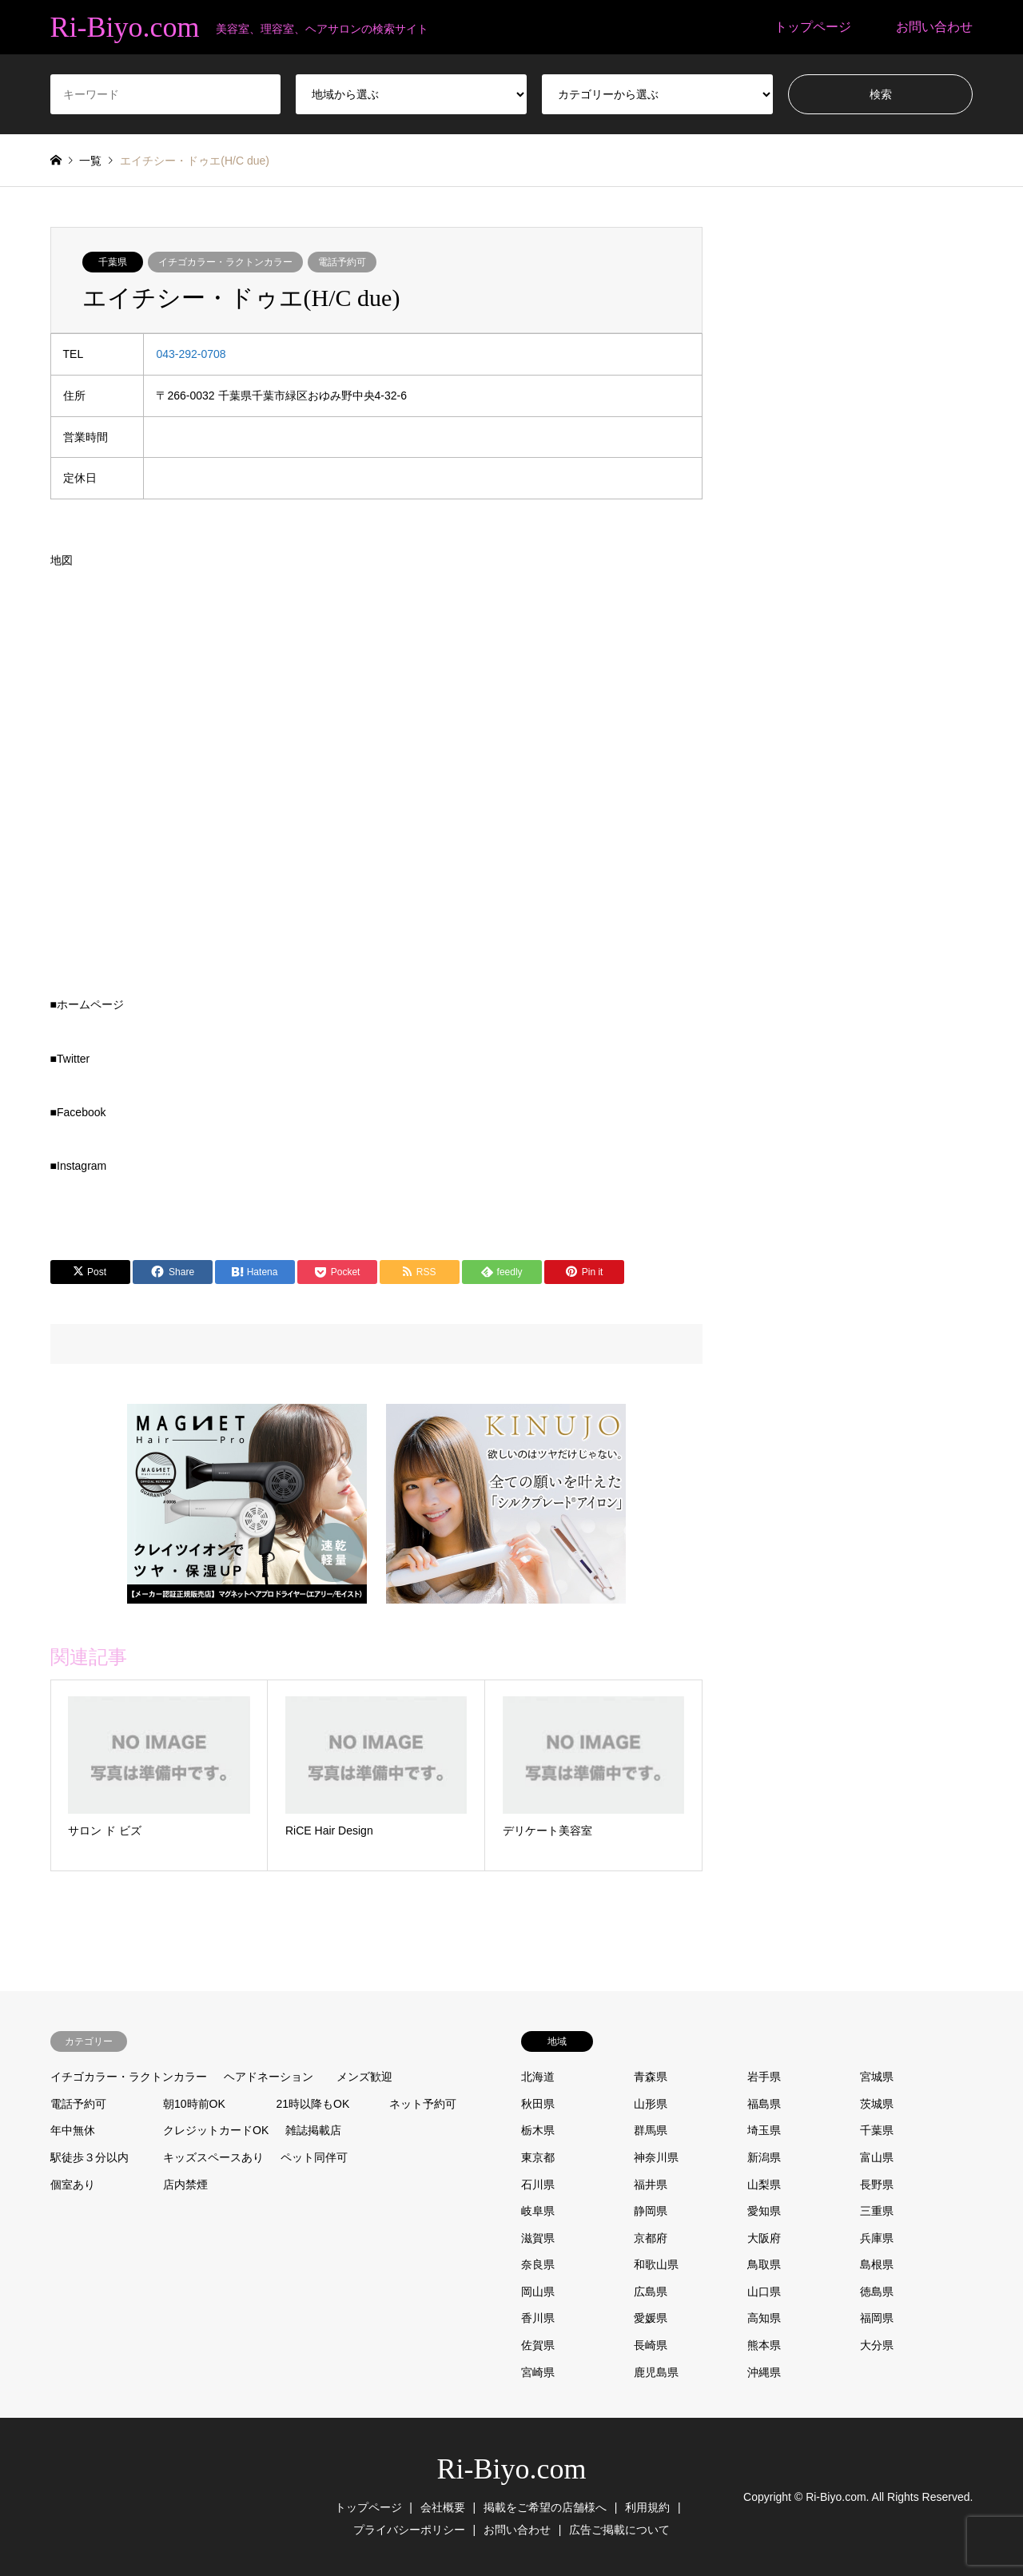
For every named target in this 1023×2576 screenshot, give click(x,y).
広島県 (650, 2291)
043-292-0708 (190, 354)
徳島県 (877, 2291)
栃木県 (538, 2130)
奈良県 (538, 2264)
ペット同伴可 (314, 2157)
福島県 (764, 2103)
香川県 (538, 2318)
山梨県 (764, 2184)
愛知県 (764, 2210)
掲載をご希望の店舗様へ (545, 2507)
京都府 (650, 2238)
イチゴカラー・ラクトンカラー (225, 262)
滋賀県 (538, 2238)
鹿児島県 (656, 2372)
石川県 (538, 2184)
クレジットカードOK (216, 2130)
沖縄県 (764, 2372)
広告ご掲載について (619, 2529)
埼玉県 (764, 2130)
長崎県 (650, 2345)
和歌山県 (656, 2264)
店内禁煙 (185, 2184)
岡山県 (538, 2291)
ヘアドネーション (268, 2076)
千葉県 (112, 262)
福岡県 (877, 2318)
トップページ (812, 27)
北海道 (538, 2076)
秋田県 (538, 2103)
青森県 (650, 2076)
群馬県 (650, 2130)
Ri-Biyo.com (512, 2469)
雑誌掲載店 (313, 2130)
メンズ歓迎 (364, 2076)
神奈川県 (656, 2157)
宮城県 (877, 2076)
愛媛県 (650, 2318)
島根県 (877, 2264)
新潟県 (764, 2157)
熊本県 (764, 2345)
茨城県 (877, 2103)
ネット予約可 (422, 2103)
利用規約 (647, 2507)
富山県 (877, 2157)
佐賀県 (538, 2345)
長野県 (877, 2184)
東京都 (538, 2157)
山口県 (764, 2291)
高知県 (764, 2318)
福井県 (650, 2184)
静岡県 (650, 2210)
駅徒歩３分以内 (89, 2157)
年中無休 (72, 2130)
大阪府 (764, 2238)
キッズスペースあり (213, 2157)
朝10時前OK (194, 2103)
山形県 (650, 2103)
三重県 (877, 2210)
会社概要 (442, 2507)
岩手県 (764, 2076)
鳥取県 (764, 2264)
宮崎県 (538, 2372)
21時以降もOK (313, 2103)
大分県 (877, 2345)
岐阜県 (538, 2210)
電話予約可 (342, 262)
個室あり (72, 2184)
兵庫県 (877, 2238)
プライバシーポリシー (409, 2529)
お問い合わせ (934, 27)
